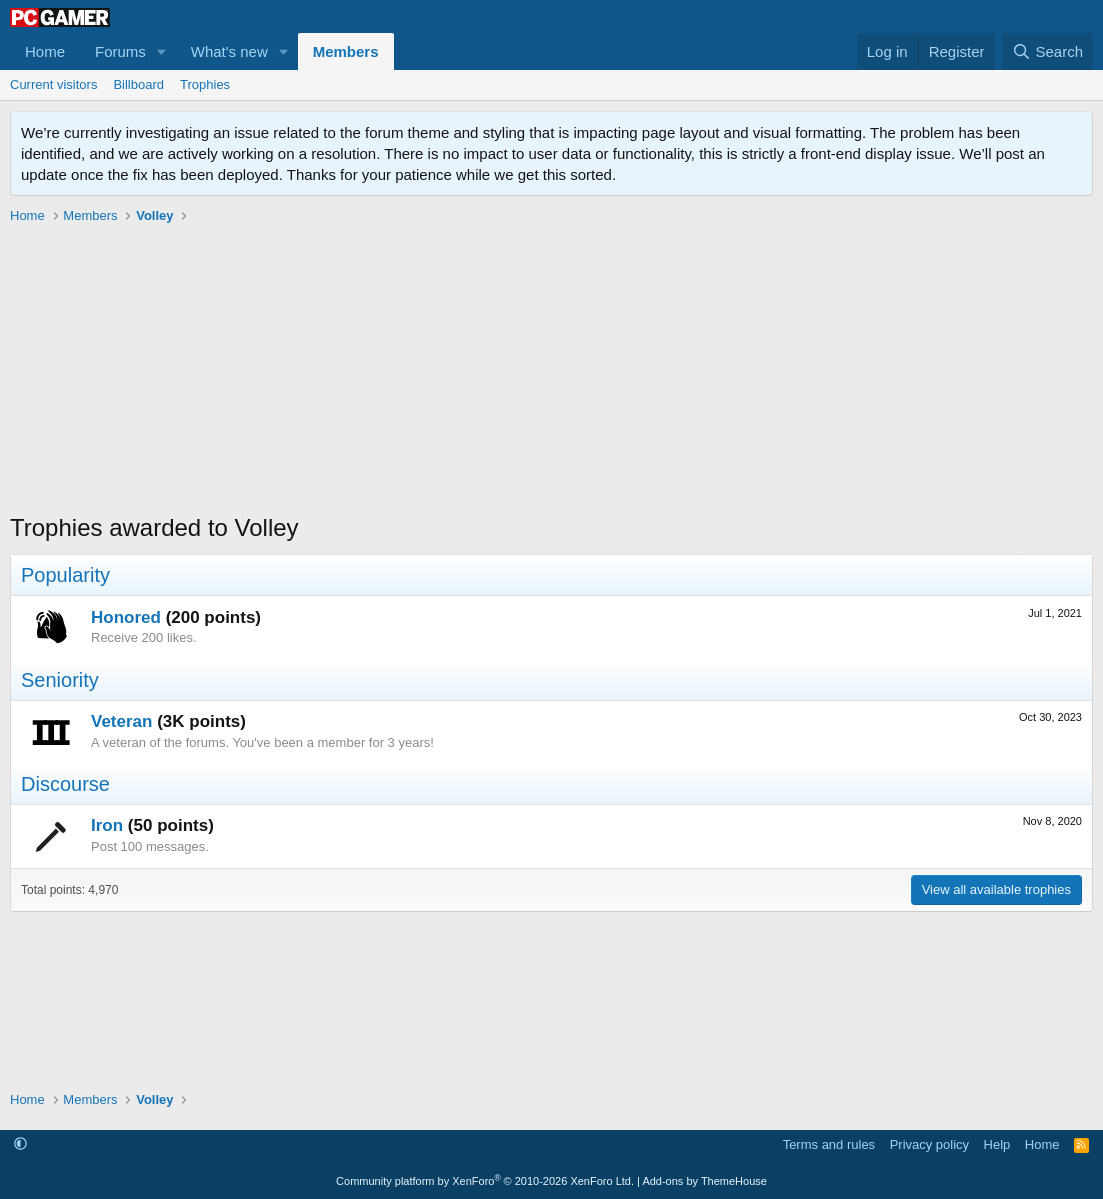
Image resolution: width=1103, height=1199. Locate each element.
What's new (229, 51)
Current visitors (53, 84)
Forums (120, 51)
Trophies (205, 84)
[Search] (1047, 51)
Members (346, 51)
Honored (126, 617)
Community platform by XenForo (485, 1181)
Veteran (121, 721)
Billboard (138, 84)
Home (45, 51)
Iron (107, 825)
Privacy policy (929, 1144)
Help (997, 1144)
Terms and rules (829, 1144)
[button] (162, 51)
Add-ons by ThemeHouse (704, 1181)
